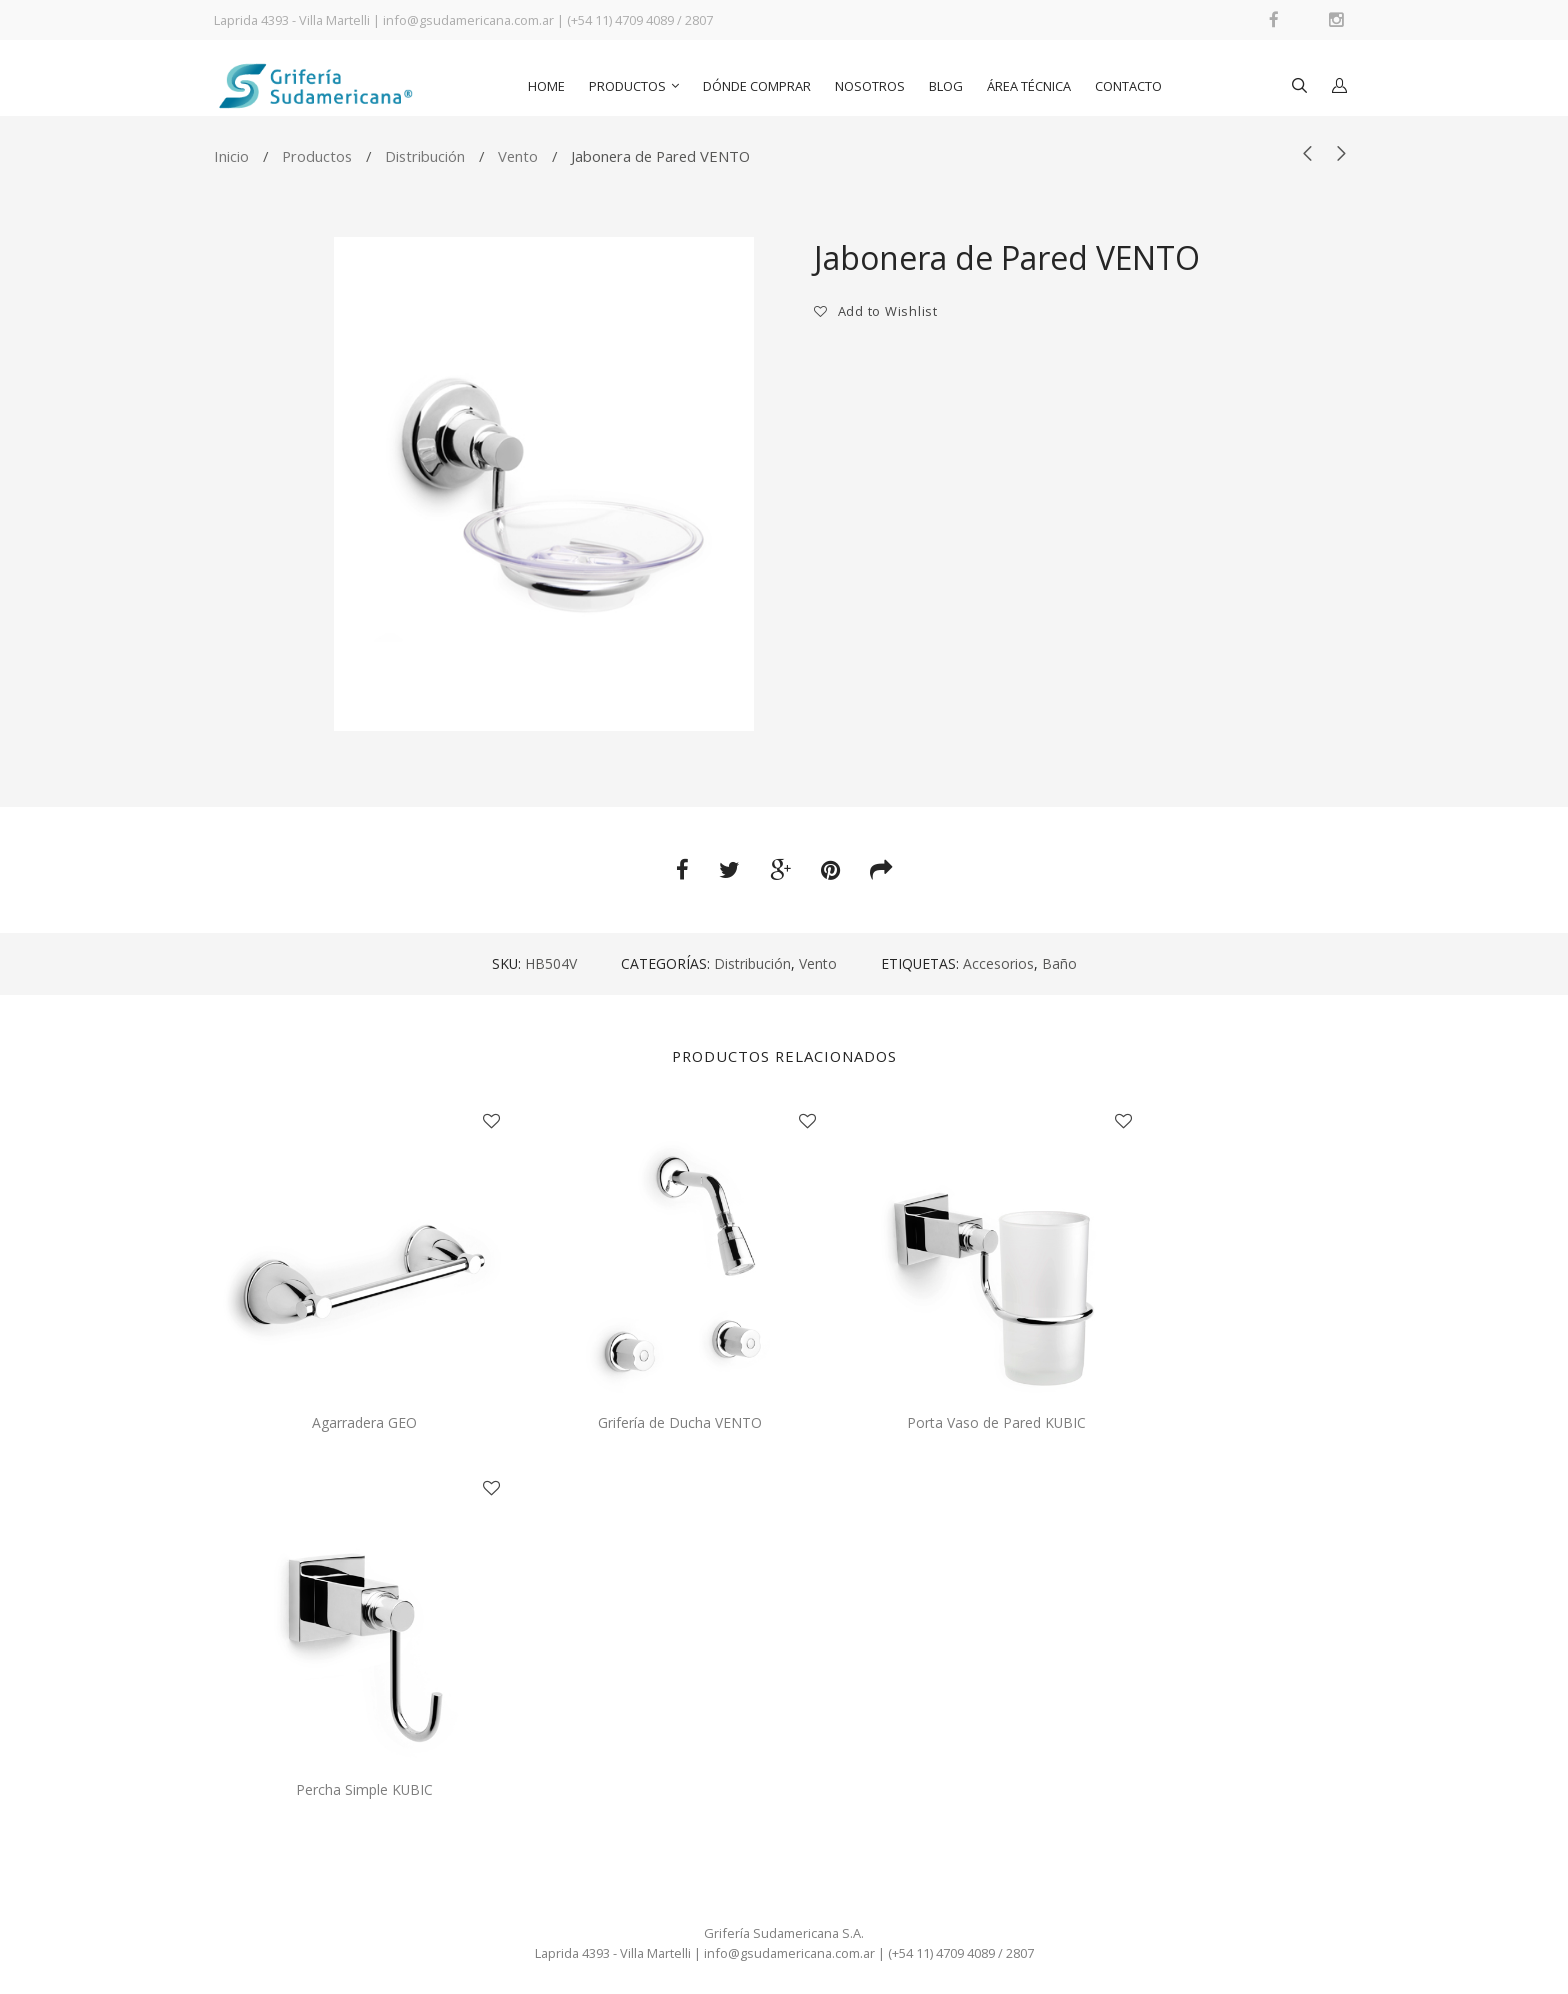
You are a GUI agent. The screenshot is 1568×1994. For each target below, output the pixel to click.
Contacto (1128, 86)
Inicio (231, 156)
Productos (627, 86)
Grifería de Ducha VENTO (680, 1422)
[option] (544, 484)
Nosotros (870, 86)
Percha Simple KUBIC (364, 1789)
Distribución (425, 156)
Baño (1059, 963)
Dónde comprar (757, 86)
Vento (518, 156)
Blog (946, 86)
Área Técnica (1029, 86)
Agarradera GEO (364, 1422)
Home (546, 86)
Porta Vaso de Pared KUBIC (996, 1422)
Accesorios (998, 963)
